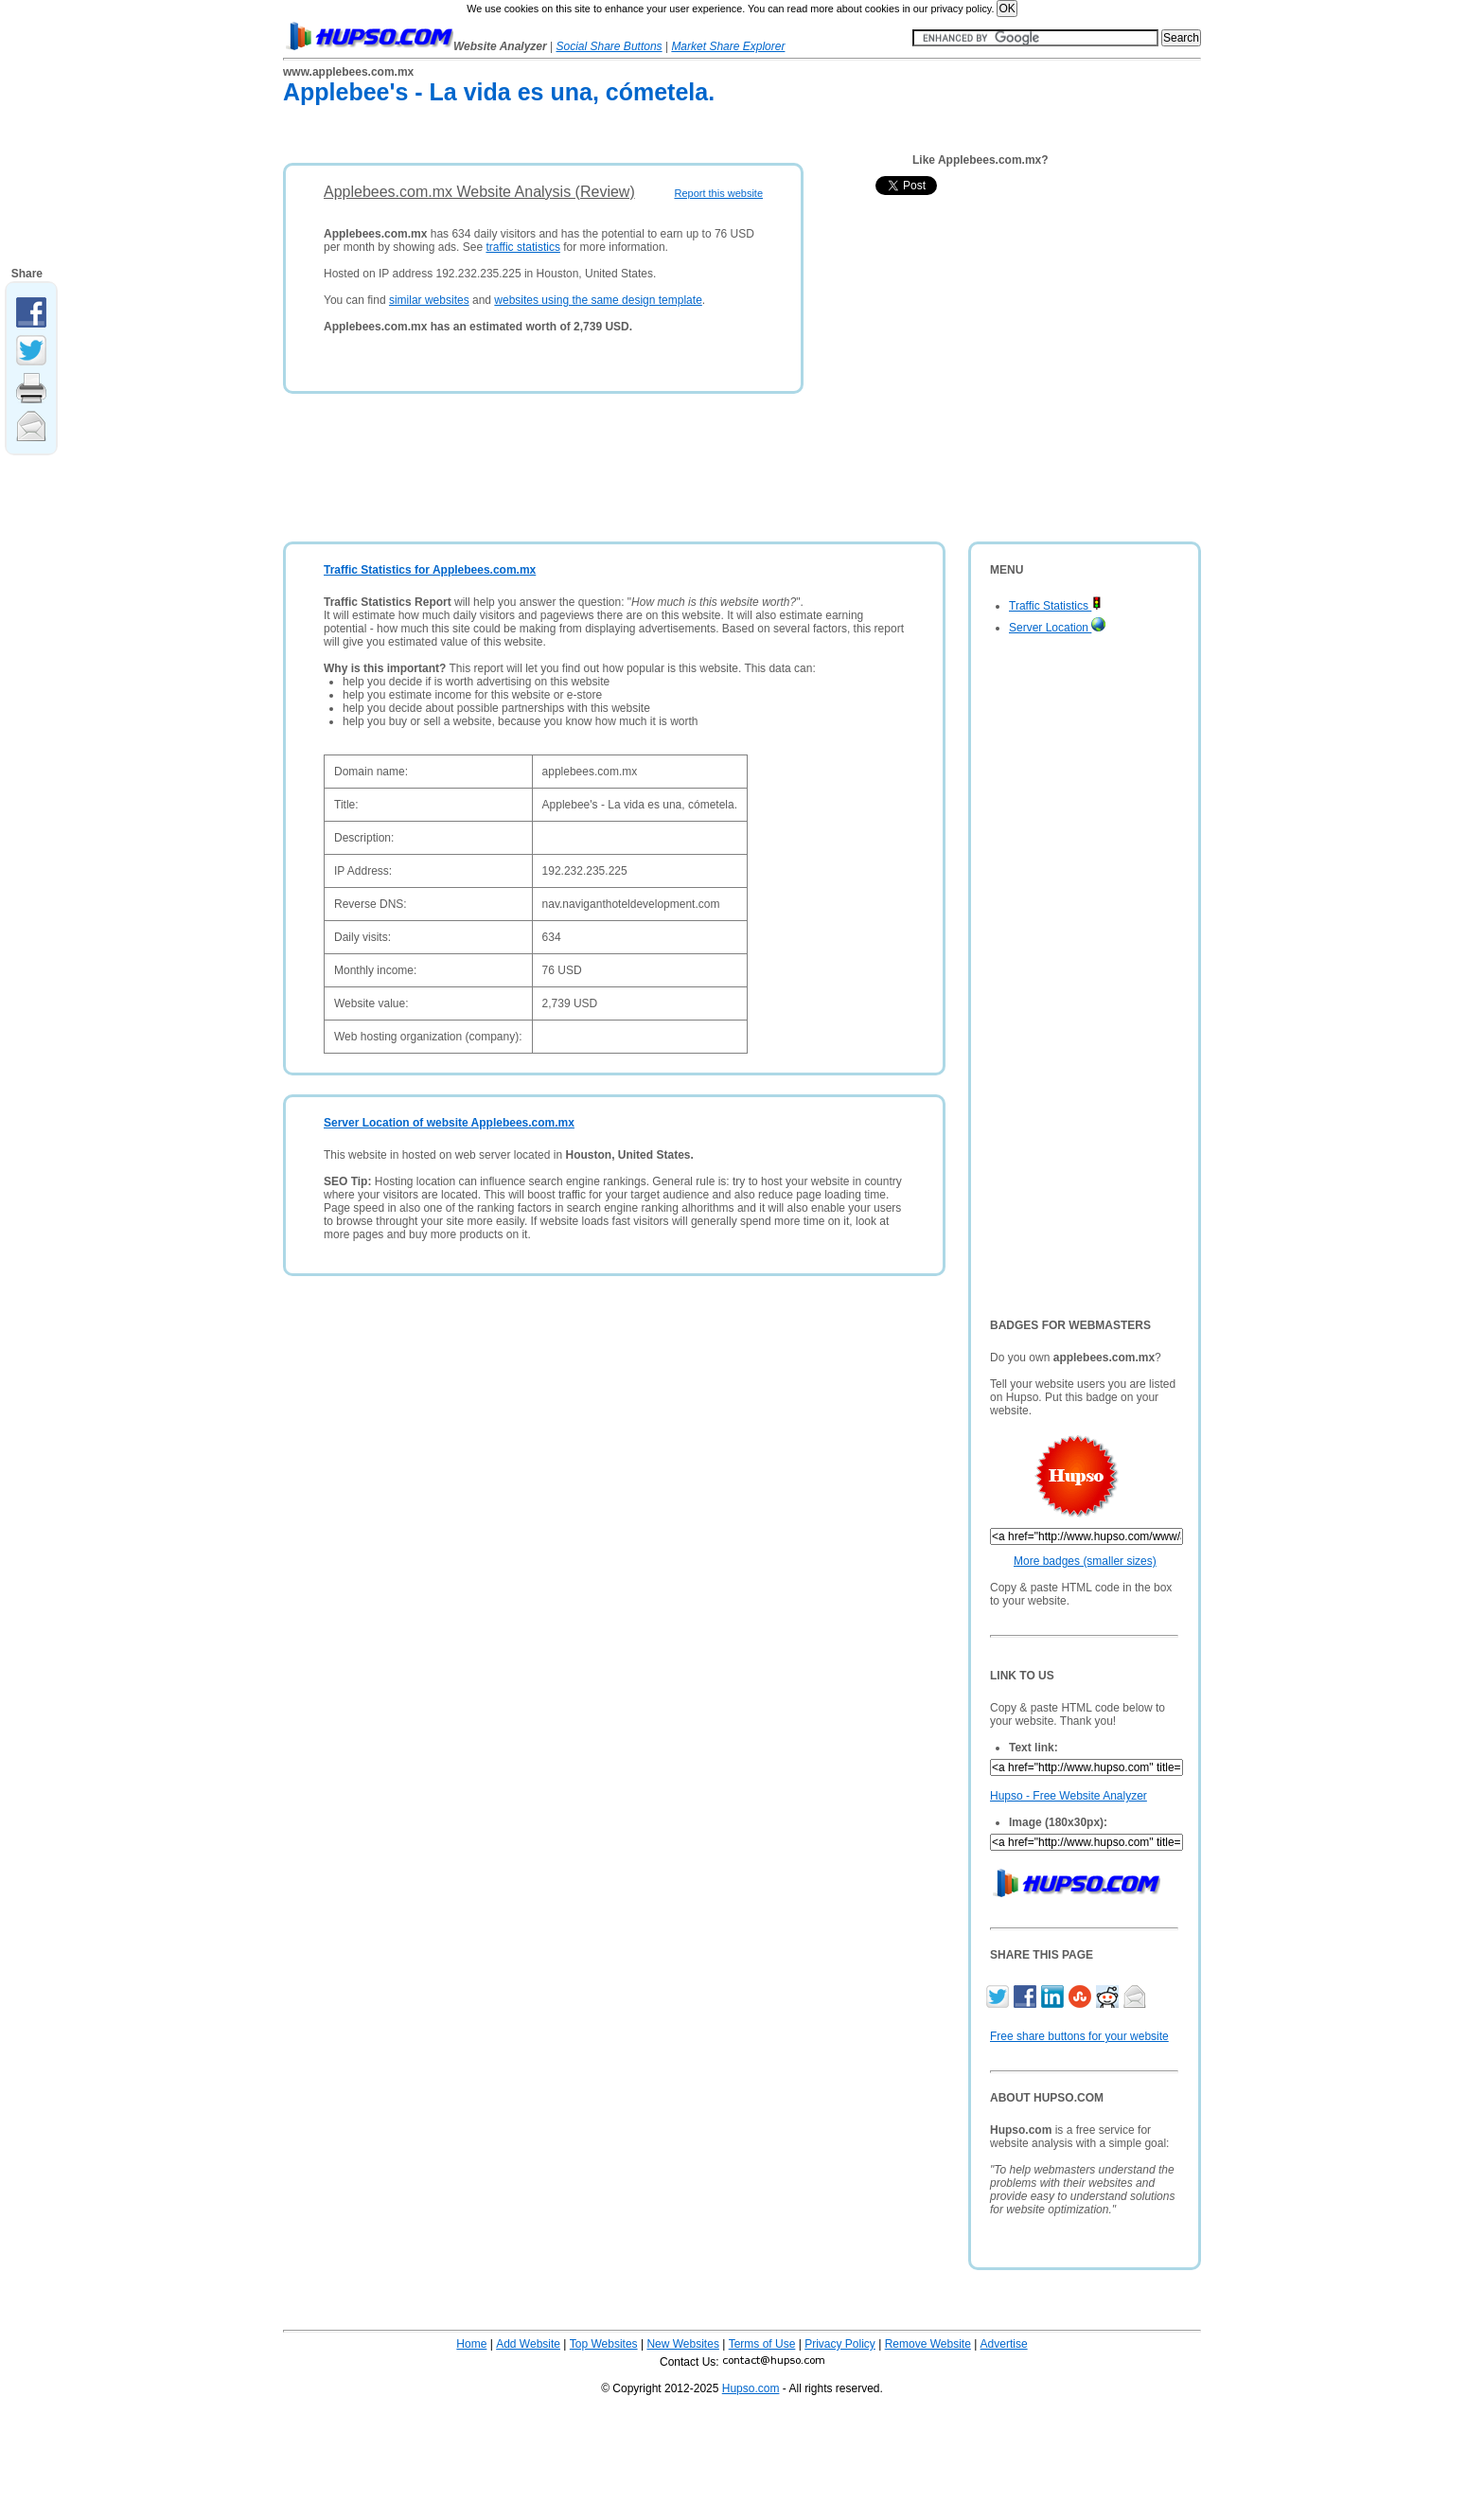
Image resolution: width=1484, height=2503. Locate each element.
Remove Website (928, 2344)
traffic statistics (522, 247)
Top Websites (604, 2344)
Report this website (718, 193)
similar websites (429, 300)
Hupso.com (751, 2388)
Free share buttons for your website (1079, 2036)
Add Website (528, 2344)
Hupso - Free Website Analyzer (1068, 1795)
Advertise (1004, 2344)
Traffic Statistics (1055, 605)
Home (471, 2344)
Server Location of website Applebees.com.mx (449, 1122)
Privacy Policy (839, 2344)
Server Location (1057, 627)
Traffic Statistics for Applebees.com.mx (430, 570)
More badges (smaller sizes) (1085, 1561)
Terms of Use (762, 2344)
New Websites (682, 2344)
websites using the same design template (597, 300)
